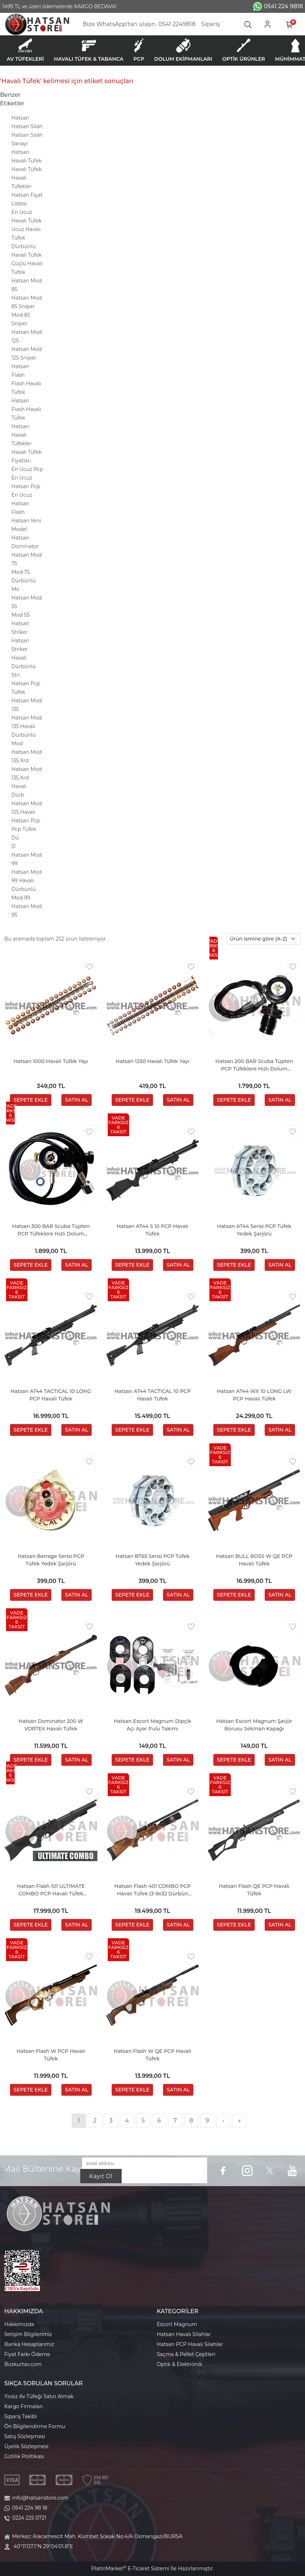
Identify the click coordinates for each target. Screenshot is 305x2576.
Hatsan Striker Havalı (20, 649)
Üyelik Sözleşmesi (26, 2446)
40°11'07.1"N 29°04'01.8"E (43, 2546)
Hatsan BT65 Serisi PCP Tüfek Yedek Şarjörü (153, 1560)
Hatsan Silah (26, 126)
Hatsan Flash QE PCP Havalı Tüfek (254, 1890)
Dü (15, 838)
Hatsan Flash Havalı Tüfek (26, 409)
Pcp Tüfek (23, 829)
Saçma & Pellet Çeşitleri (186, 2354)
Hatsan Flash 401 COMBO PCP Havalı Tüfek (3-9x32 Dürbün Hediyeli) (152, 1890)
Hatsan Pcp (25, 820)
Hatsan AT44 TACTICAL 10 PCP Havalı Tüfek (152, 1395)
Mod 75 (20, 572)
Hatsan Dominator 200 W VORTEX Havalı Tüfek (51, 1725)
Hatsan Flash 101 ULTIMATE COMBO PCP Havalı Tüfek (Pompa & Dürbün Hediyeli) (50, 1890)
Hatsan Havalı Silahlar (184, 2334)
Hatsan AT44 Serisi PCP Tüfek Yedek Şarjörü (254, 1230)
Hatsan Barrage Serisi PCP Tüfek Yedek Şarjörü (50, 1560)
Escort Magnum (177, 2324)
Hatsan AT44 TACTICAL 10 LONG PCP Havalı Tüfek (50, 1395)
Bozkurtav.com (23, 2364)
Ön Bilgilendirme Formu (34, 2426)
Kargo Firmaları (23, 2406)
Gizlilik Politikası (24, 2456)
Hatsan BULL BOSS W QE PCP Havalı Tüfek (254, 1560)
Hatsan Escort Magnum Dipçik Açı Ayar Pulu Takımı (152, 1725)
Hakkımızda (19, 2324)
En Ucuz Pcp (27, 469)
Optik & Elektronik (179, 2364)
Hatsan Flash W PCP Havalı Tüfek (50, 2055)
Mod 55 (20, 615)
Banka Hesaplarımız (29, 2344)
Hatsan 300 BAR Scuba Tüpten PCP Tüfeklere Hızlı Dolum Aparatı (51, 1230)
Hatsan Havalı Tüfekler (21, 435)
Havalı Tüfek (26, 169)
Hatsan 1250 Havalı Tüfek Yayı (152, 1061)
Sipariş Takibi (20, 2416)
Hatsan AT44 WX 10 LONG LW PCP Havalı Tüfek (254, 1395)
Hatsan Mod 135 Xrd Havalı (26, 778)
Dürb (17, 795)
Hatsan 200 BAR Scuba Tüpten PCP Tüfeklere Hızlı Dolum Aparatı (254, 1065)
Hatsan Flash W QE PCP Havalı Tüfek (152, 2055)
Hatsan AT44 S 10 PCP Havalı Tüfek (153, 1230)
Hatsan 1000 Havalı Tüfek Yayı (51, 1061)
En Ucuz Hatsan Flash (21, 503)
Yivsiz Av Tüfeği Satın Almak (38, 2396)
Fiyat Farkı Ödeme (27, 2354)
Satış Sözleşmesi (24, 2436)
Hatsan (20, 118)
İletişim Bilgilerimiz (28, 2334)
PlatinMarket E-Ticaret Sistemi (130, 2568)
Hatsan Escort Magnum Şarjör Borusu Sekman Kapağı (254, 1725)
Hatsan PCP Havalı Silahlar (190, 2344)
